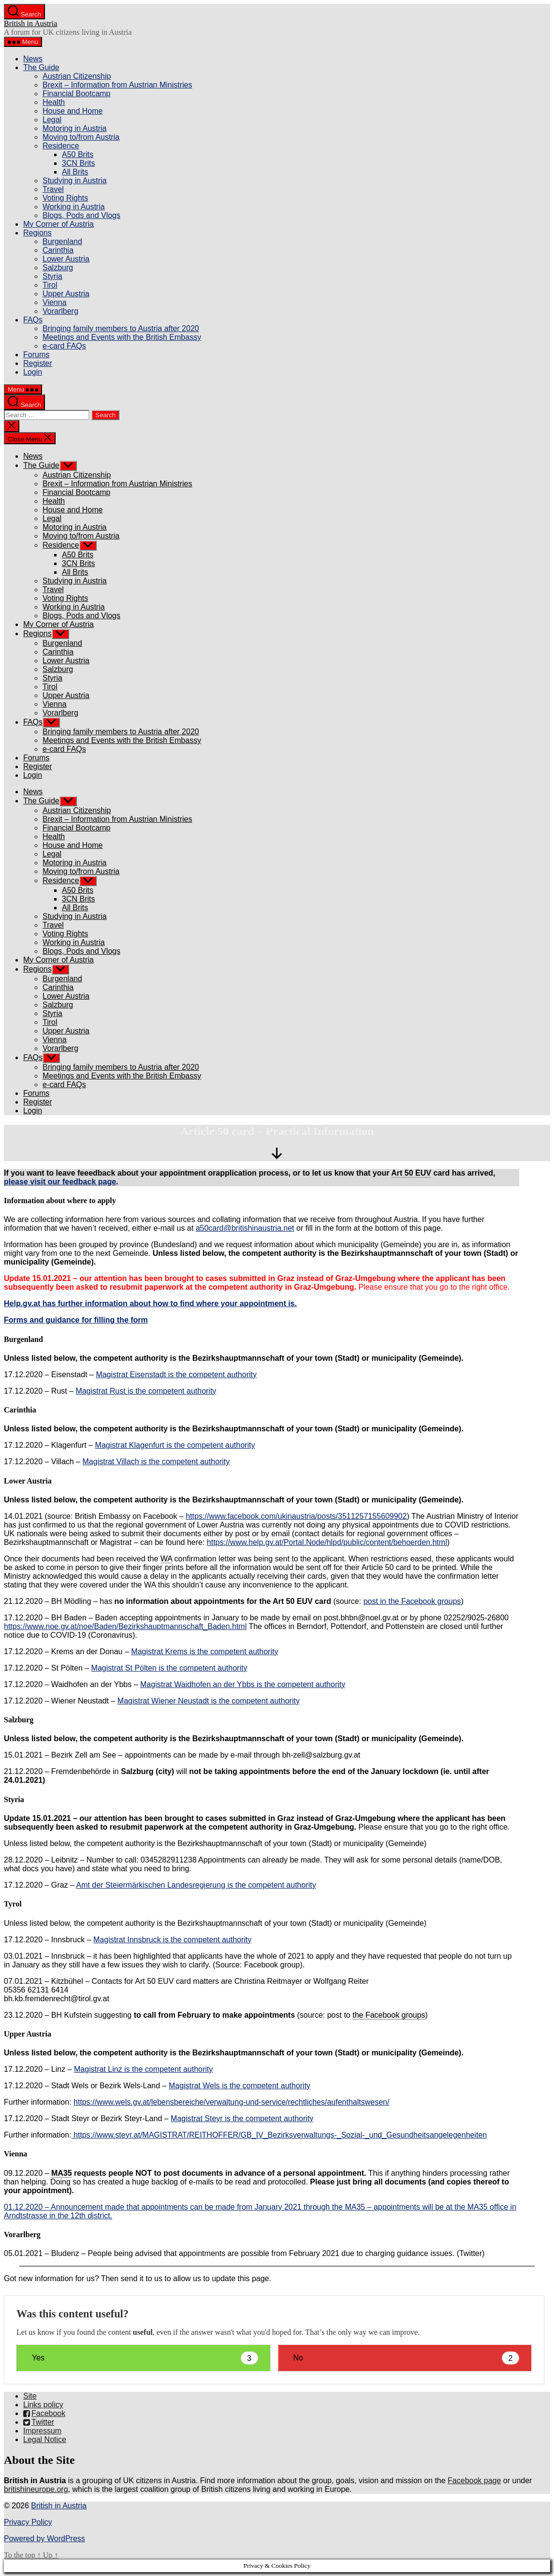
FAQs (33, 320)
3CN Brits (78, 163)
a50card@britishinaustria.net (245, 1228)
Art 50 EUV (411, 1173)
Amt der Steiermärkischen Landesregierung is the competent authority (196, 1885)
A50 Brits (77, 154)
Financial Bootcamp (77, 93)
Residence (61, 146)
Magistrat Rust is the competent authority (146, 1391)
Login (32, 372)
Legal (52, 120)
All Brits (75, 172)
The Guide (41, 67)
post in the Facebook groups (412, 1601)
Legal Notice (44, 2439)
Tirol (50, 285)
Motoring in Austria (75, 128)
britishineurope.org (36, 2489)
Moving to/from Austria (81, 137)
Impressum (42, 2431)
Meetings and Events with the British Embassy (122, 337)
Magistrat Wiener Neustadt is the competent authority (208, 1701)
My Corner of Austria (58, 224)
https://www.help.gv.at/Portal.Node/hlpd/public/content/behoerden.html (327, 1542)
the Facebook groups (388, 2015)
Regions (37, 233)
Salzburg (58, 267)
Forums (36, 354)
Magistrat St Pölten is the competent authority (169, 1668)
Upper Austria (66, 294)
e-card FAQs (64, 346)
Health (54, 102)
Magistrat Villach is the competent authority (156, 1461)
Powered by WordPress (44, 2538)
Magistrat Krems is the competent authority (204, 1651)
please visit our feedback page (60, 1182)
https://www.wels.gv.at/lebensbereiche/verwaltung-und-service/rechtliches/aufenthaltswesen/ (231, 2102)
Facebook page (474, 2480)
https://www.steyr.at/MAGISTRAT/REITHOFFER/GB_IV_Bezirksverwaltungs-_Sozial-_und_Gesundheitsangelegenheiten (279, 2135)
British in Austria (30, 23)
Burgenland (62, 241)
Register (37, 363)
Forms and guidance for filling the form (76, 1320)
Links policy (43, 2405)
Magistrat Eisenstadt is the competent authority (176, 1374)
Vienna (55, 302)
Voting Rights (65, 198)
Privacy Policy (28, 2522)
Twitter (38, 2422)
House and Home (73, 111)
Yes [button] (145, 2358)
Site (30, 2396)
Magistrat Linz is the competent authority (143, 2069)
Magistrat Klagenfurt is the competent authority (175, 1445)
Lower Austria (66, 259)
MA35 (61, 2173)
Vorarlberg (60, 311)
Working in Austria (74, 207)
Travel (53, 189)
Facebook (44, 2413)
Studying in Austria (75, 180)
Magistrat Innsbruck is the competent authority (172, 1940)
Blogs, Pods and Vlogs (81, 215)
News (33, 59)
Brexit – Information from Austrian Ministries (117, 85)
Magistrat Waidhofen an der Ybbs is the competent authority (242, 1684)
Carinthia (58, 250)
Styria (52, 276)
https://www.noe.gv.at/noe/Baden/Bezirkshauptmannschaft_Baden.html (125, 1626)
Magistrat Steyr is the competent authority (242, 2118)
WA (166, 1559)
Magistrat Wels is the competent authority (239, 2085)
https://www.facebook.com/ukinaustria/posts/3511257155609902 (296, 1516)
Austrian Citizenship (77, 76)
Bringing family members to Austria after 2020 (121, 328)
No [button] (406, 2358)
